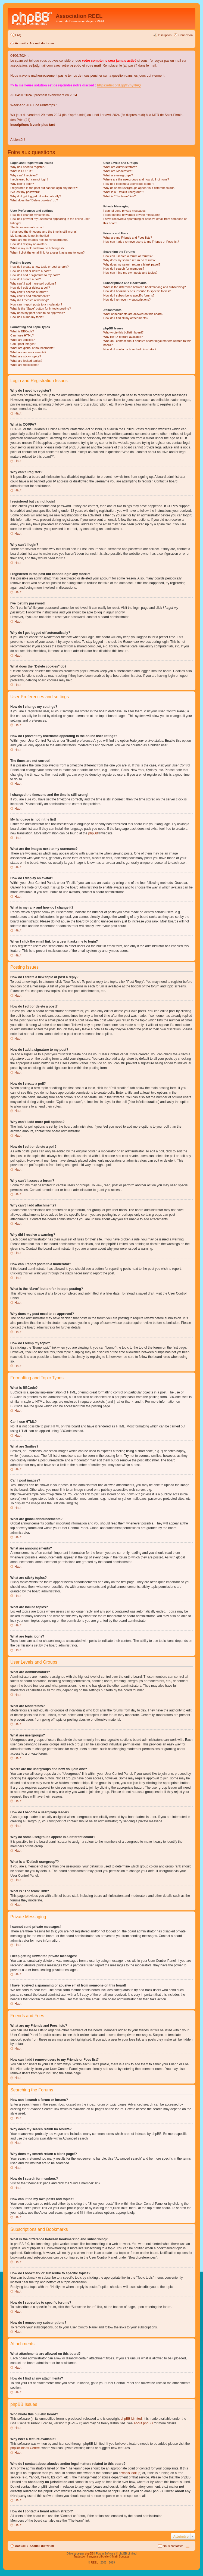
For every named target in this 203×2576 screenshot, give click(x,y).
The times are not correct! (27, 227)
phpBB (93, 833)
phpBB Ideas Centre (25, 2448)
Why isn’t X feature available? (123, 336)
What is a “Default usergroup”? (123, 192)
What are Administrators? (120, 167)
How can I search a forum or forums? (127, 256)
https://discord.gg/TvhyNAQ (119, 85)
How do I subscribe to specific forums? (128, 295)
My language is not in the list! (29, 235)
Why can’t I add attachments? (30, 296)
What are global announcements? (32, 348)
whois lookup (130, 2473)
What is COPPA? (21, 171)
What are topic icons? (24, 364)
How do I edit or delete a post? (30, 271)
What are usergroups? (118, 175)
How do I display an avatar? (28, 244)
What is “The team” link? (119, 196)
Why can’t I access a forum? (29, 292)
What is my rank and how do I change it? (37, 248)
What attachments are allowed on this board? (133, 314)
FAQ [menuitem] (18, 35)
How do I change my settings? (30, 214)
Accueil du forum (42, 43)
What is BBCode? (22, 331)
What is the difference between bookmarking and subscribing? (144, 287)
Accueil (20, 43)
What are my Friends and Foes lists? (127, 237)
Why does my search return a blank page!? (131, 264)
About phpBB (143, 2423)
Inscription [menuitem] (164, 35)
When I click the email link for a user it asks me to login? (47, 252)
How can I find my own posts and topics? (130, 272)
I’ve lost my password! (25, 192)
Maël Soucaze (120, 2556)
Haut (17, 413)
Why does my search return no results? (129, 260)
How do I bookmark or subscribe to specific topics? (137, 291)
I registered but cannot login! (29, 179)
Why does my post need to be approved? (37, 312)
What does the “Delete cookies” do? (34, 200)
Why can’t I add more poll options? (33, 283)
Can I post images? (23, 343)
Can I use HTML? (22, 335)
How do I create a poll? (25, 279)
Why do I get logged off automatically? (35, 196)
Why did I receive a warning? (29, 300)
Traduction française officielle (91, 2556)
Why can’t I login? (22, 183)
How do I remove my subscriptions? (127, 299)
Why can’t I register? (24, 175)
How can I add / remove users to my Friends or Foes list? (141, 241)
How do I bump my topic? (27, 317)
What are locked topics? (26, 360)
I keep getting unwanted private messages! (131, 214)
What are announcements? (28, 352)
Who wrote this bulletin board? (123, 332)
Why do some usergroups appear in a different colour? (139, 187)
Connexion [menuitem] (185, 35)
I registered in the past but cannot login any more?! (44, 187)
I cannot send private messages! (124, 210)
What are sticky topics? (25, 356)
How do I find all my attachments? (125, 318)
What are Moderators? (118, 171)
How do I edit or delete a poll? (30, 287)
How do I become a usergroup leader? (128, 183)
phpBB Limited (131, 2419)
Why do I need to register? (27, 167)
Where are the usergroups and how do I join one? (136, 179)
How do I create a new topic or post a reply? (39, 266)
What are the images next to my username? (39, 239)
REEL (94, 2562)
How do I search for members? (123, 268)
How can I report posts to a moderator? (36, 304)
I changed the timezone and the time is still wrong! (43, 231)
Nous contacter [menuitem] (173, 2545)
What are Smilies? (22, 339)
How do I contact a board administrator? (129, 349)
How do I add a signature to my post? (35, 275)
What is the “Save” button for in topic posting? (40, 308)
